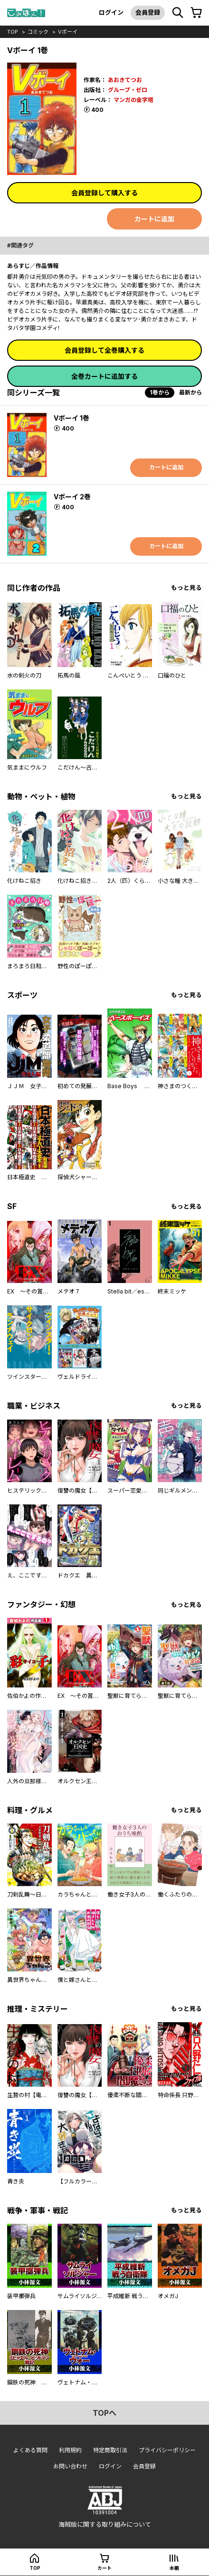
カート (104, 2568)
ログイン (111, 12)
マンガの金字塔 (133, 99)
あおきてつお (125, 79)
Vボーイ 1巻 (71, 418)
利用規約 (70, 2450)
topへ (104, 2413)
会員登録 (147, 12)
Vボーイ (67, 31)
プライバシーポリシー (167, 2450)
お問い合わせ (70, 2466)
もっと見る (186, 587)
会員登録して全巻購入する (104, 350)
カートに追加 (154, 219)
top (12, 31)
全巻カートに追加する (104, 376)
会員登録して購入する (104, 193)
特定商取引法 (110, 2450)
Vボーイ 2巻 (72, 497)
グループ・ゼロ (127, 89)
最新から (190, 392)
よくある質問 (30, 2450)
